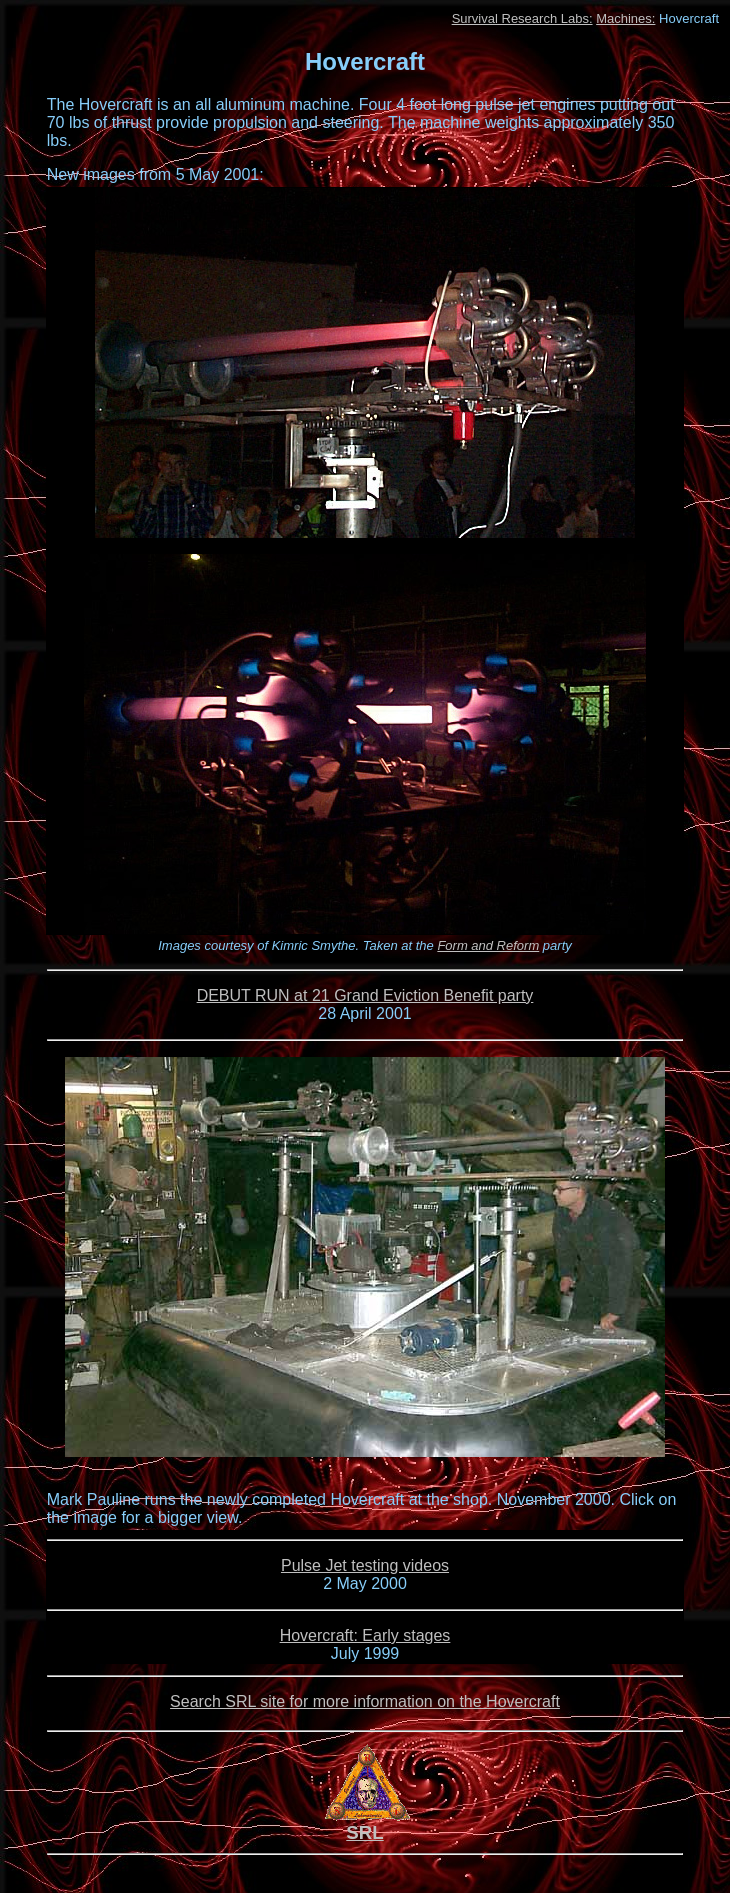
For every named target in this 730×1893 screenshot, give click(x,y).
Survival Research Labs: (522, 18)
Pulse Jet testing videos (365, 1565)
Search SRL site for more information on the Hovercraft (365, 1701)
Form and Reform (488, 945)
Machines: (625, 18)
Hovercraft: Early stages (365, 1635)
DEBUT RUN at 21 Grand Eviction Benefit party (365, 995)
